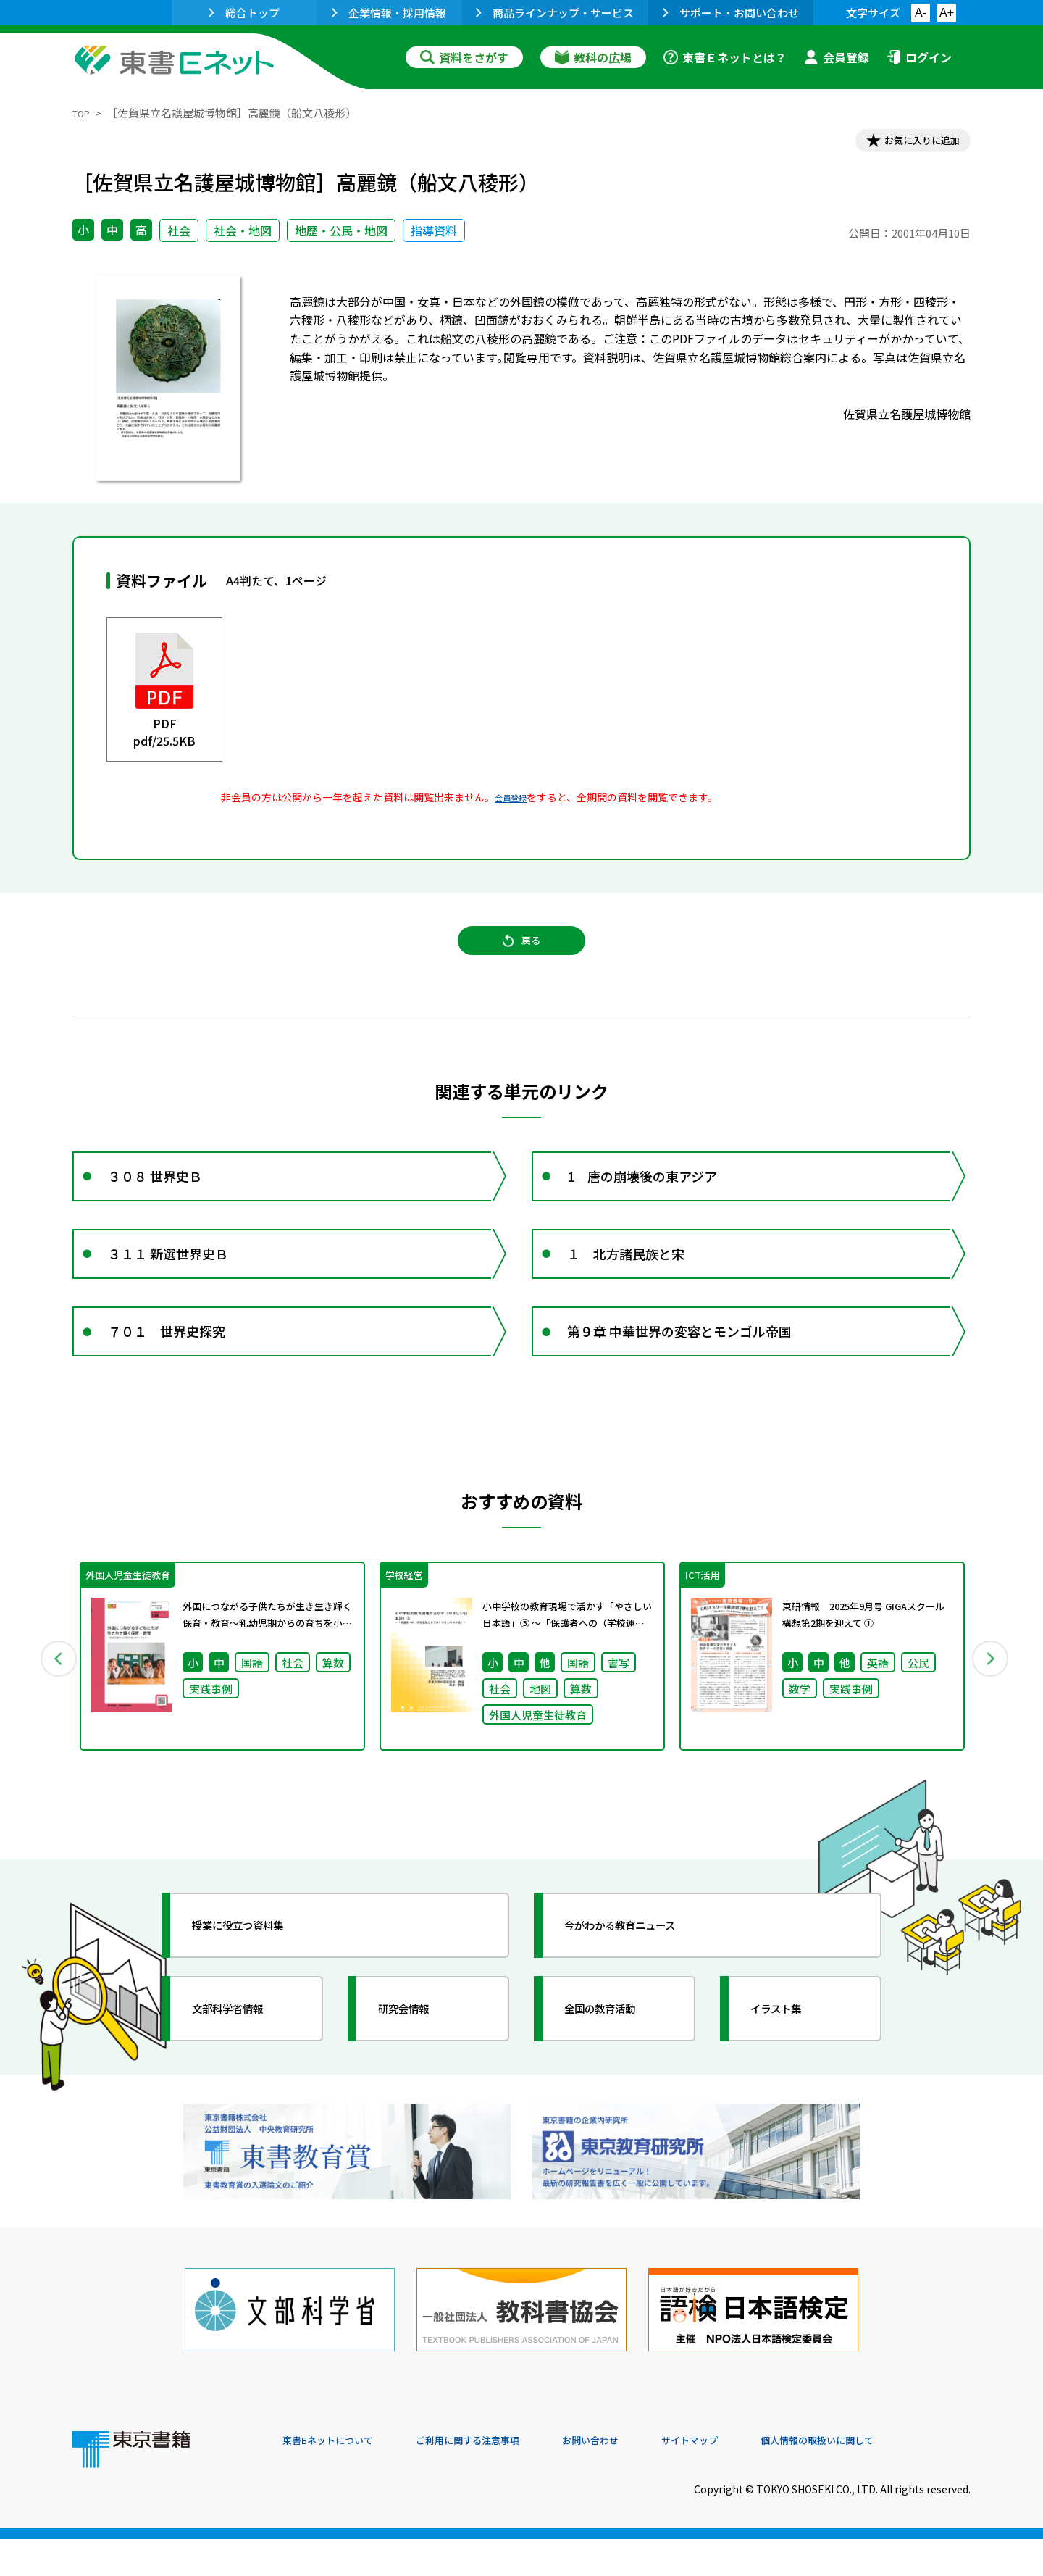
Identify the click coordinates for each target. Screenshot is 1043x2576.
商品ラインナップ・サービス (555, 12)
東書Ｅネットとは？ (725, 57)
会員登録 (836, 57)
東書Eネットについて (338, 2477)
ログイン (919, 57)
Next (991, 1718)
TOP (83, 112)
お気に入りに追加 (908, 143)
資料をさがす (464, 57)
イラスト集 (790, 2074)
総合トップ (244, 12)
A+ (946, 13)
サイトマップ (754, 2477)
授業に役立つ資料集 (258, 1991)
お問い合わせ (642, 2477)
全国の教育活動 (617, 2074)
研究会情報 (418, 2074)
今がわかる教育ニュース (642, 1991)
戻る (521, 957)
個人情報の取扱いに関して (901, 2477)
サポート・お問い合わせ (731, 12)
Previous (51, 1718)
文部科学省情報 (244, 2074)
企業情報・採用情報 (389, 12)
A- (920, 13)
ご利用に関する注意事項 (500, 2477)
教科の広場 (593, 57)
